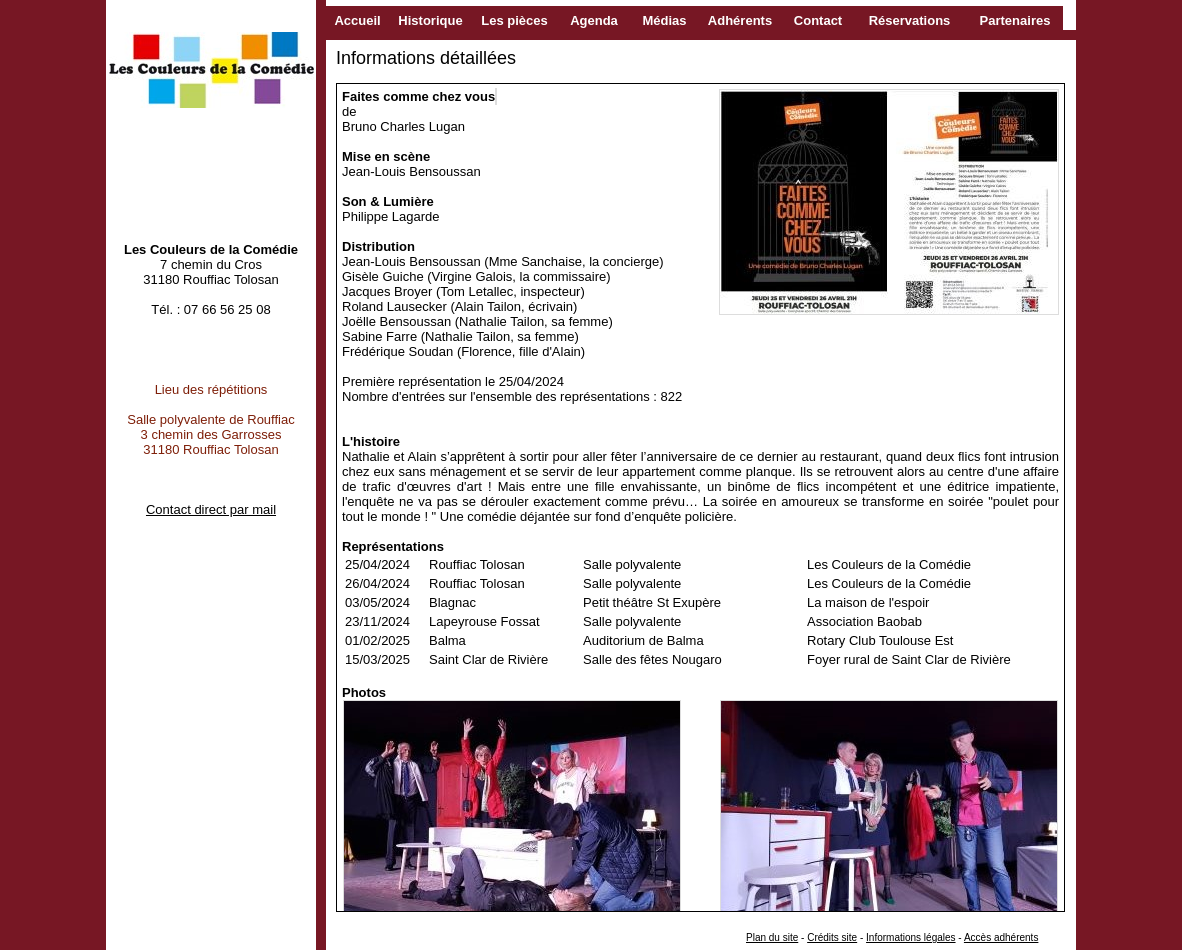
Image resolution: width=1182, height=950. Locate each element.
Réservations (910, 20)
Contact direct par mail (211, 509)
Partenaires (1015, 20)
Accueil (357, 20)
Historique (430, 20)
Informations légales (911, 937)
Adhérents (740, 20)
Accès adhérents (1001, 937)
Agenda (594, 20)
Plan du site (772, 937)
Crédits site (832, 937)
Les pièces (514, 20)
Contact (818, 20)
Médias (664, 20)
